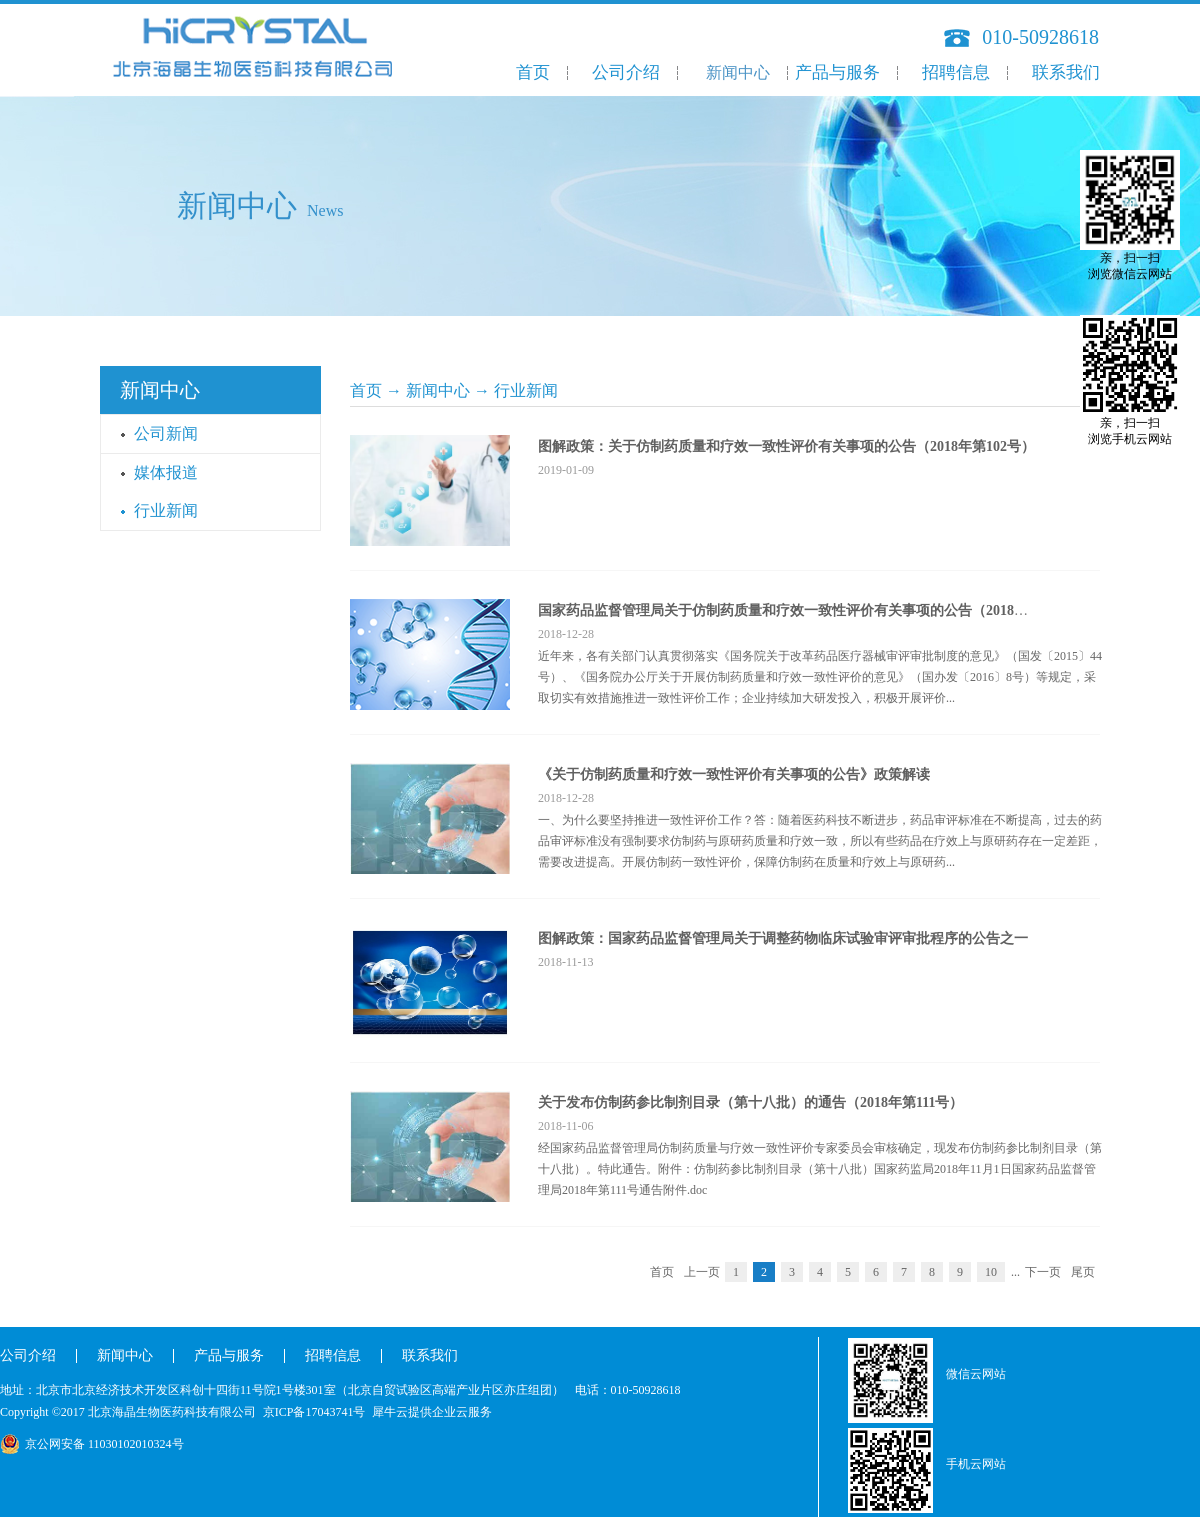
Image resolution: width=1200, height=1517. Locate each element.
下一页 (1043, 1272)
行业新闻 (526, 390)
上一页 (702, 1272)
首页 (533, 72)
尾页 (1083, 1272)
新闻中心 (438, 390)
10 (991, 1272)
